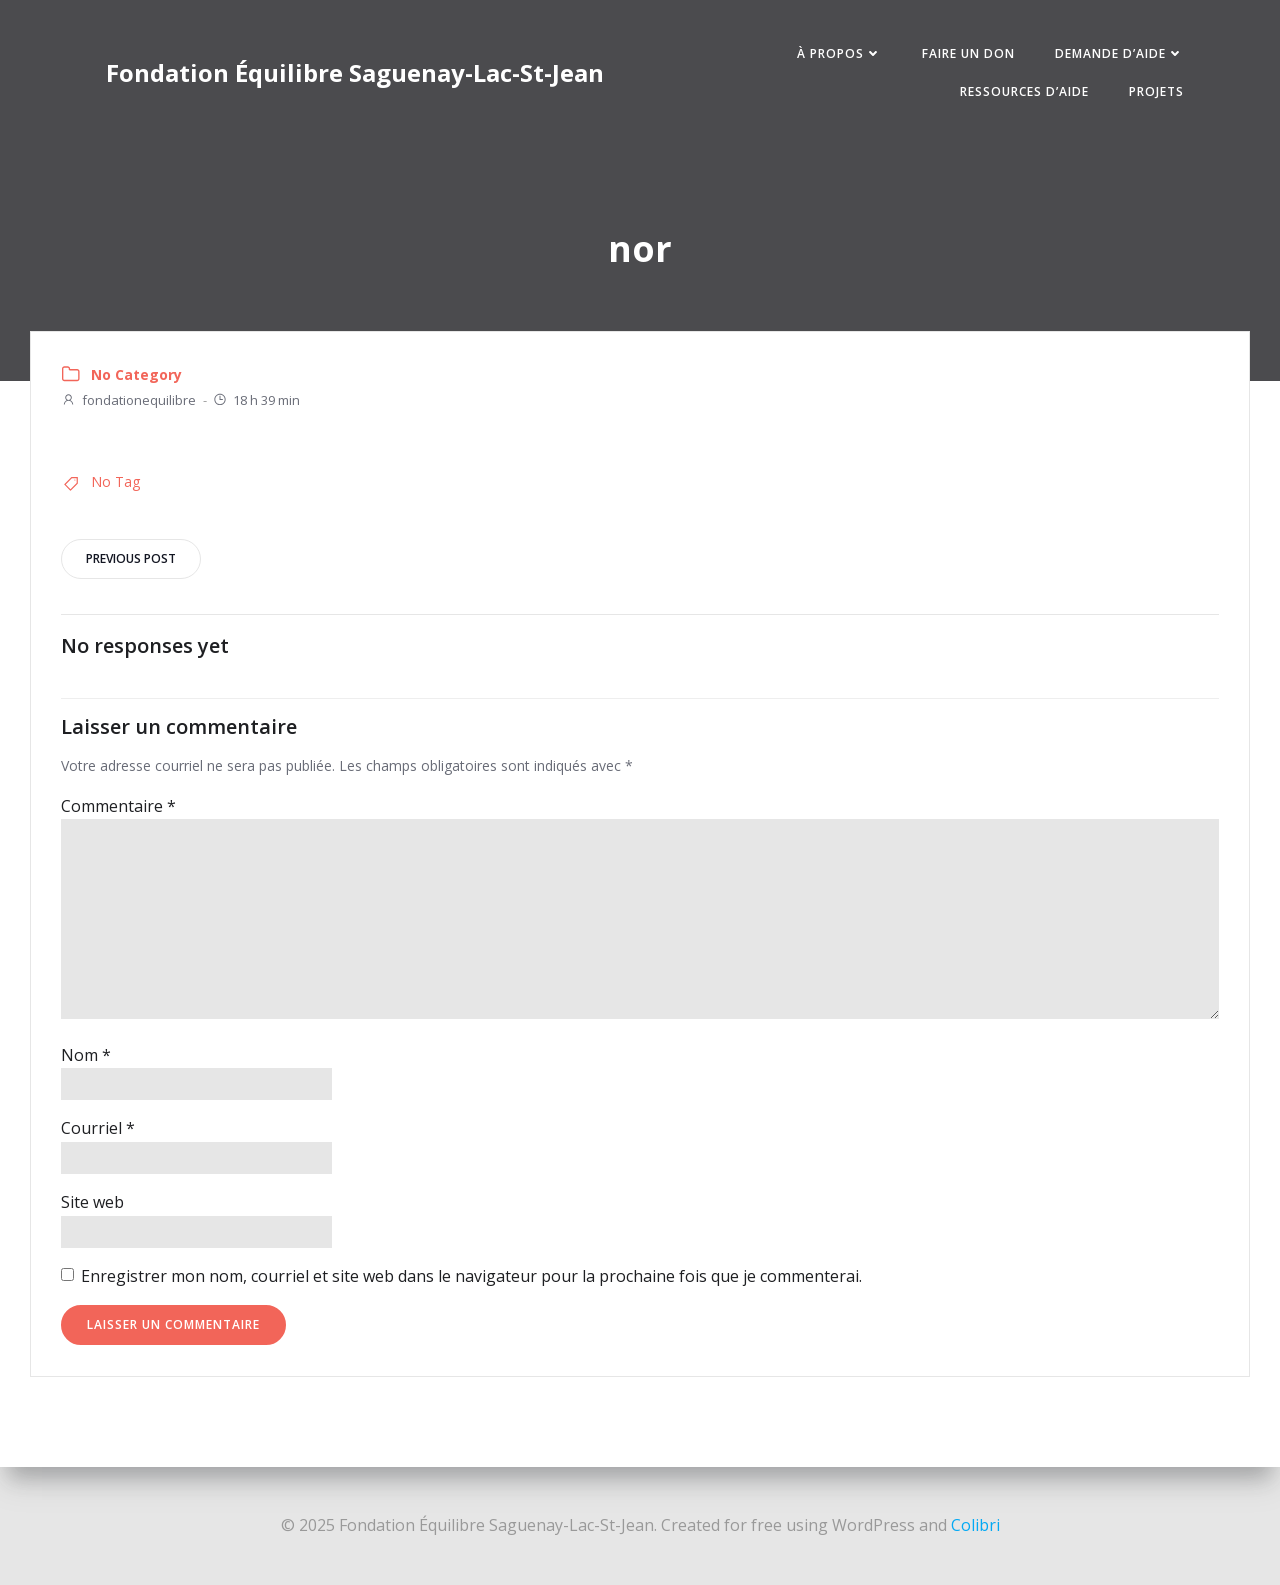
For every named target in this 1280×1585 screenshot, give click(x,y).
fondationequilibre (128, 401)
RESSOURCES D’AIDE (1023, 91)
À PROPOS (838, 53)
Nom (86, 1055)
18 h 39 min (256, 401)
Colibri (975, 1525)
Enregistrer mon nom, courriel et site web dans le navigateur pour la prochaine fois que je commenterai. (471, 1276)
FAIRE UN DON (967, 53)
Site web (92, 1203)
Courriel (98, 1129)
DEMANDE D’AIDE (1118, 53)
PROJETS (1155, 91)
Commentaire (118, 806)
